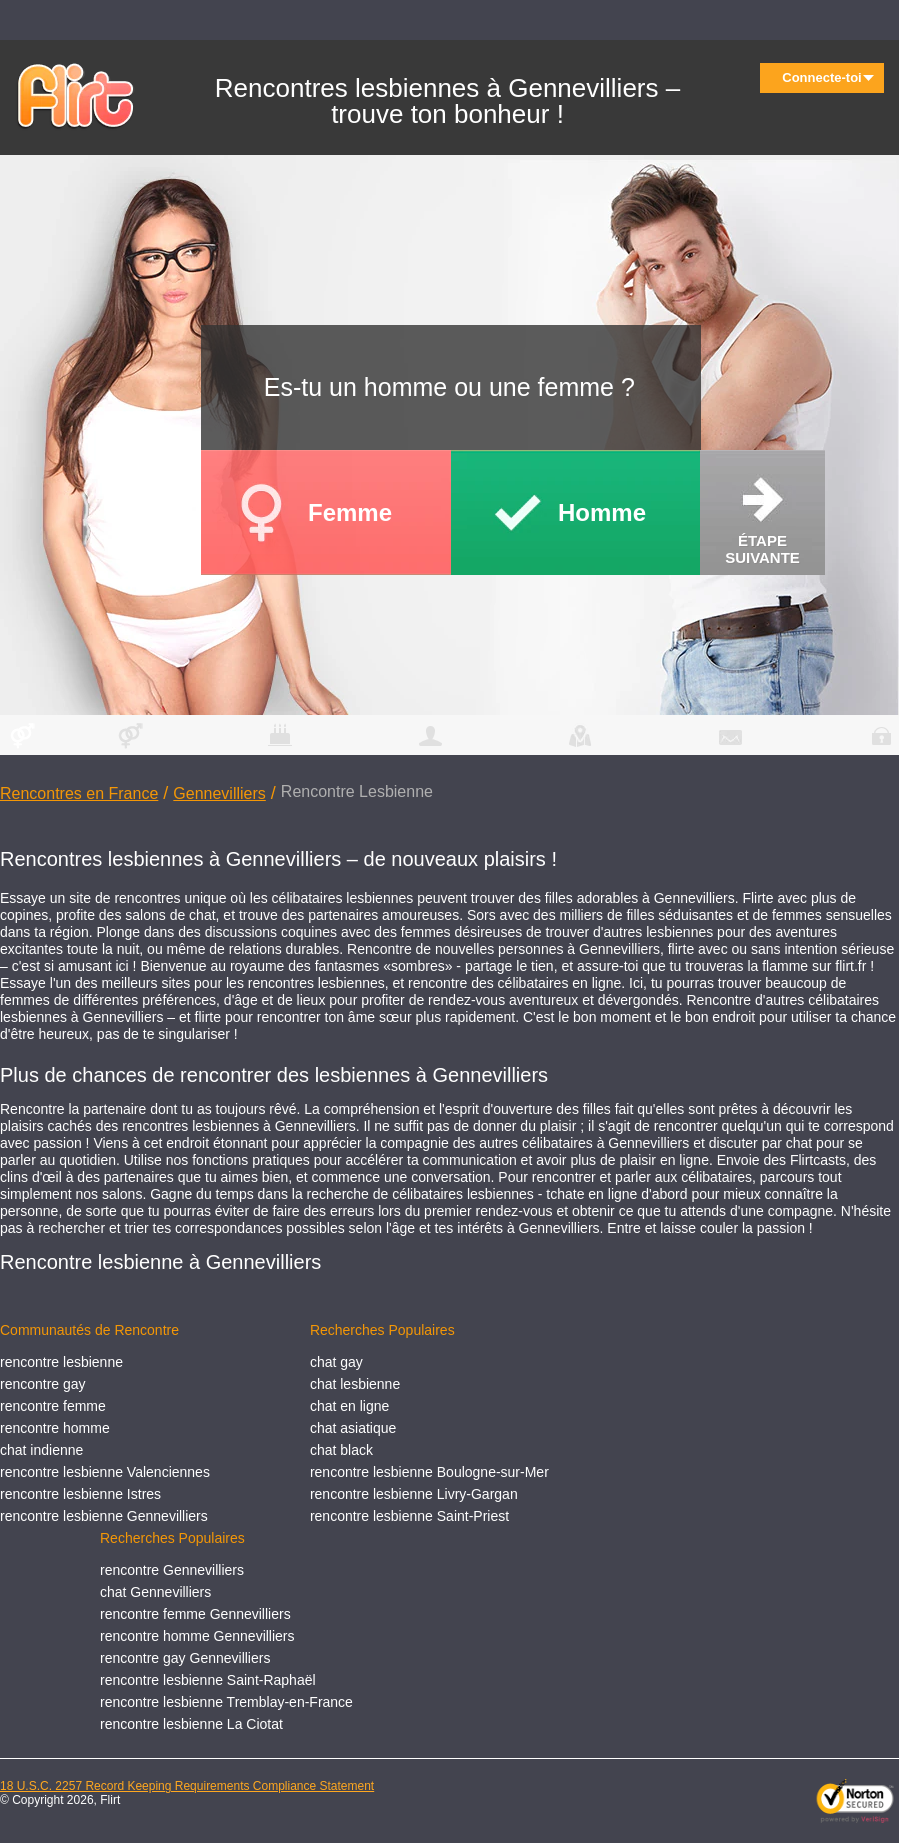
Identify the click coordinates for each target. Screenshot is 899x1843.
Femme (350, 512)
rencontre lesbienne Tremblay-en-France (226, 1702)
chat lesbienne (355, 1384)
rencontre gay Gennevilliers (185, 1658)
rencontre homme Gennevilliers (197, 1636)
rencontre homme (55, 1428)
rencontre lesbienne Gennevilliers (104, 1516)
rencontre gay (43, 1384)
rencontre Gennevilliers (172, 1570)
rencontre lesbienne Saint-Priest (409, 1516)
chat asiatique (353, 1428)
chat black (341, 1450)
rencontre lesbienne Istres (80, 1494)
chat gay (336, 1362)
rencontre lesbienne (61, 1362)
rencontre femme (53, 1406)
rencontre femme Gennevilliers (195, 1614)
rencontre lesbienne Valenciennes (105, 1472)
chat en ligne (349, 1406)
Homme (602, 512)
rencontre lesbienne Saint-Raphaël (208, 1680)
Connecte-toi (828, 77)
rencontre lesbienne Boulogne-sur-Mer (429, 1472)
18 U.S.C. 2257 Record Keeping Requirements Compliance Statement (187, 1786)
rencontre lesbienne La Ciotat (191, 1724)
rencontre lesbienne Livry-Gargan (414, 1494)
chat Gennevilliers (155, 1592)
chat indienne (41, 1450)
